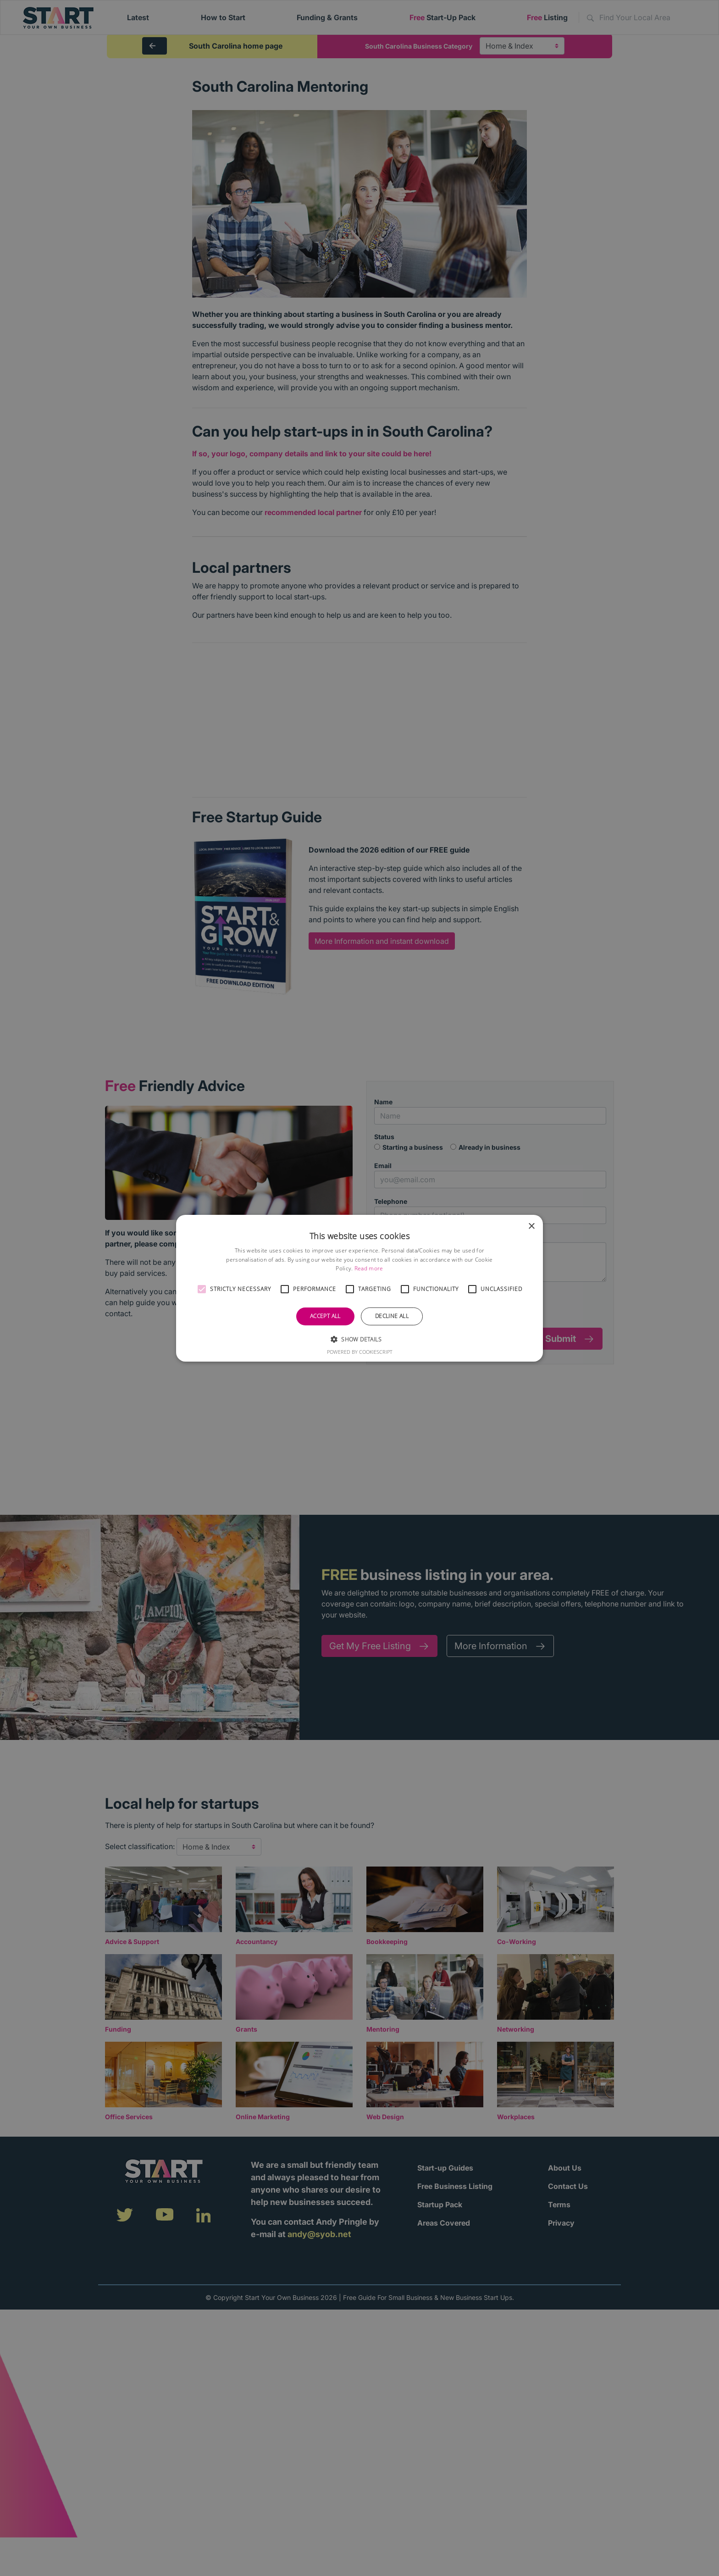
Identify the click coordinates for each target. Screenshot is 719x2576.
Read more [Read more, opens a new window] (368, 1268)
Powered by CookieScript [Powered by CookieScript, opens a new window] (360, 1351)
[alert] (359, 1288)
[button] (202, 1289)
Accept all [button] (325, 1316)
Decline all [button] (392, 1316)
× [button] (531, 1226)
